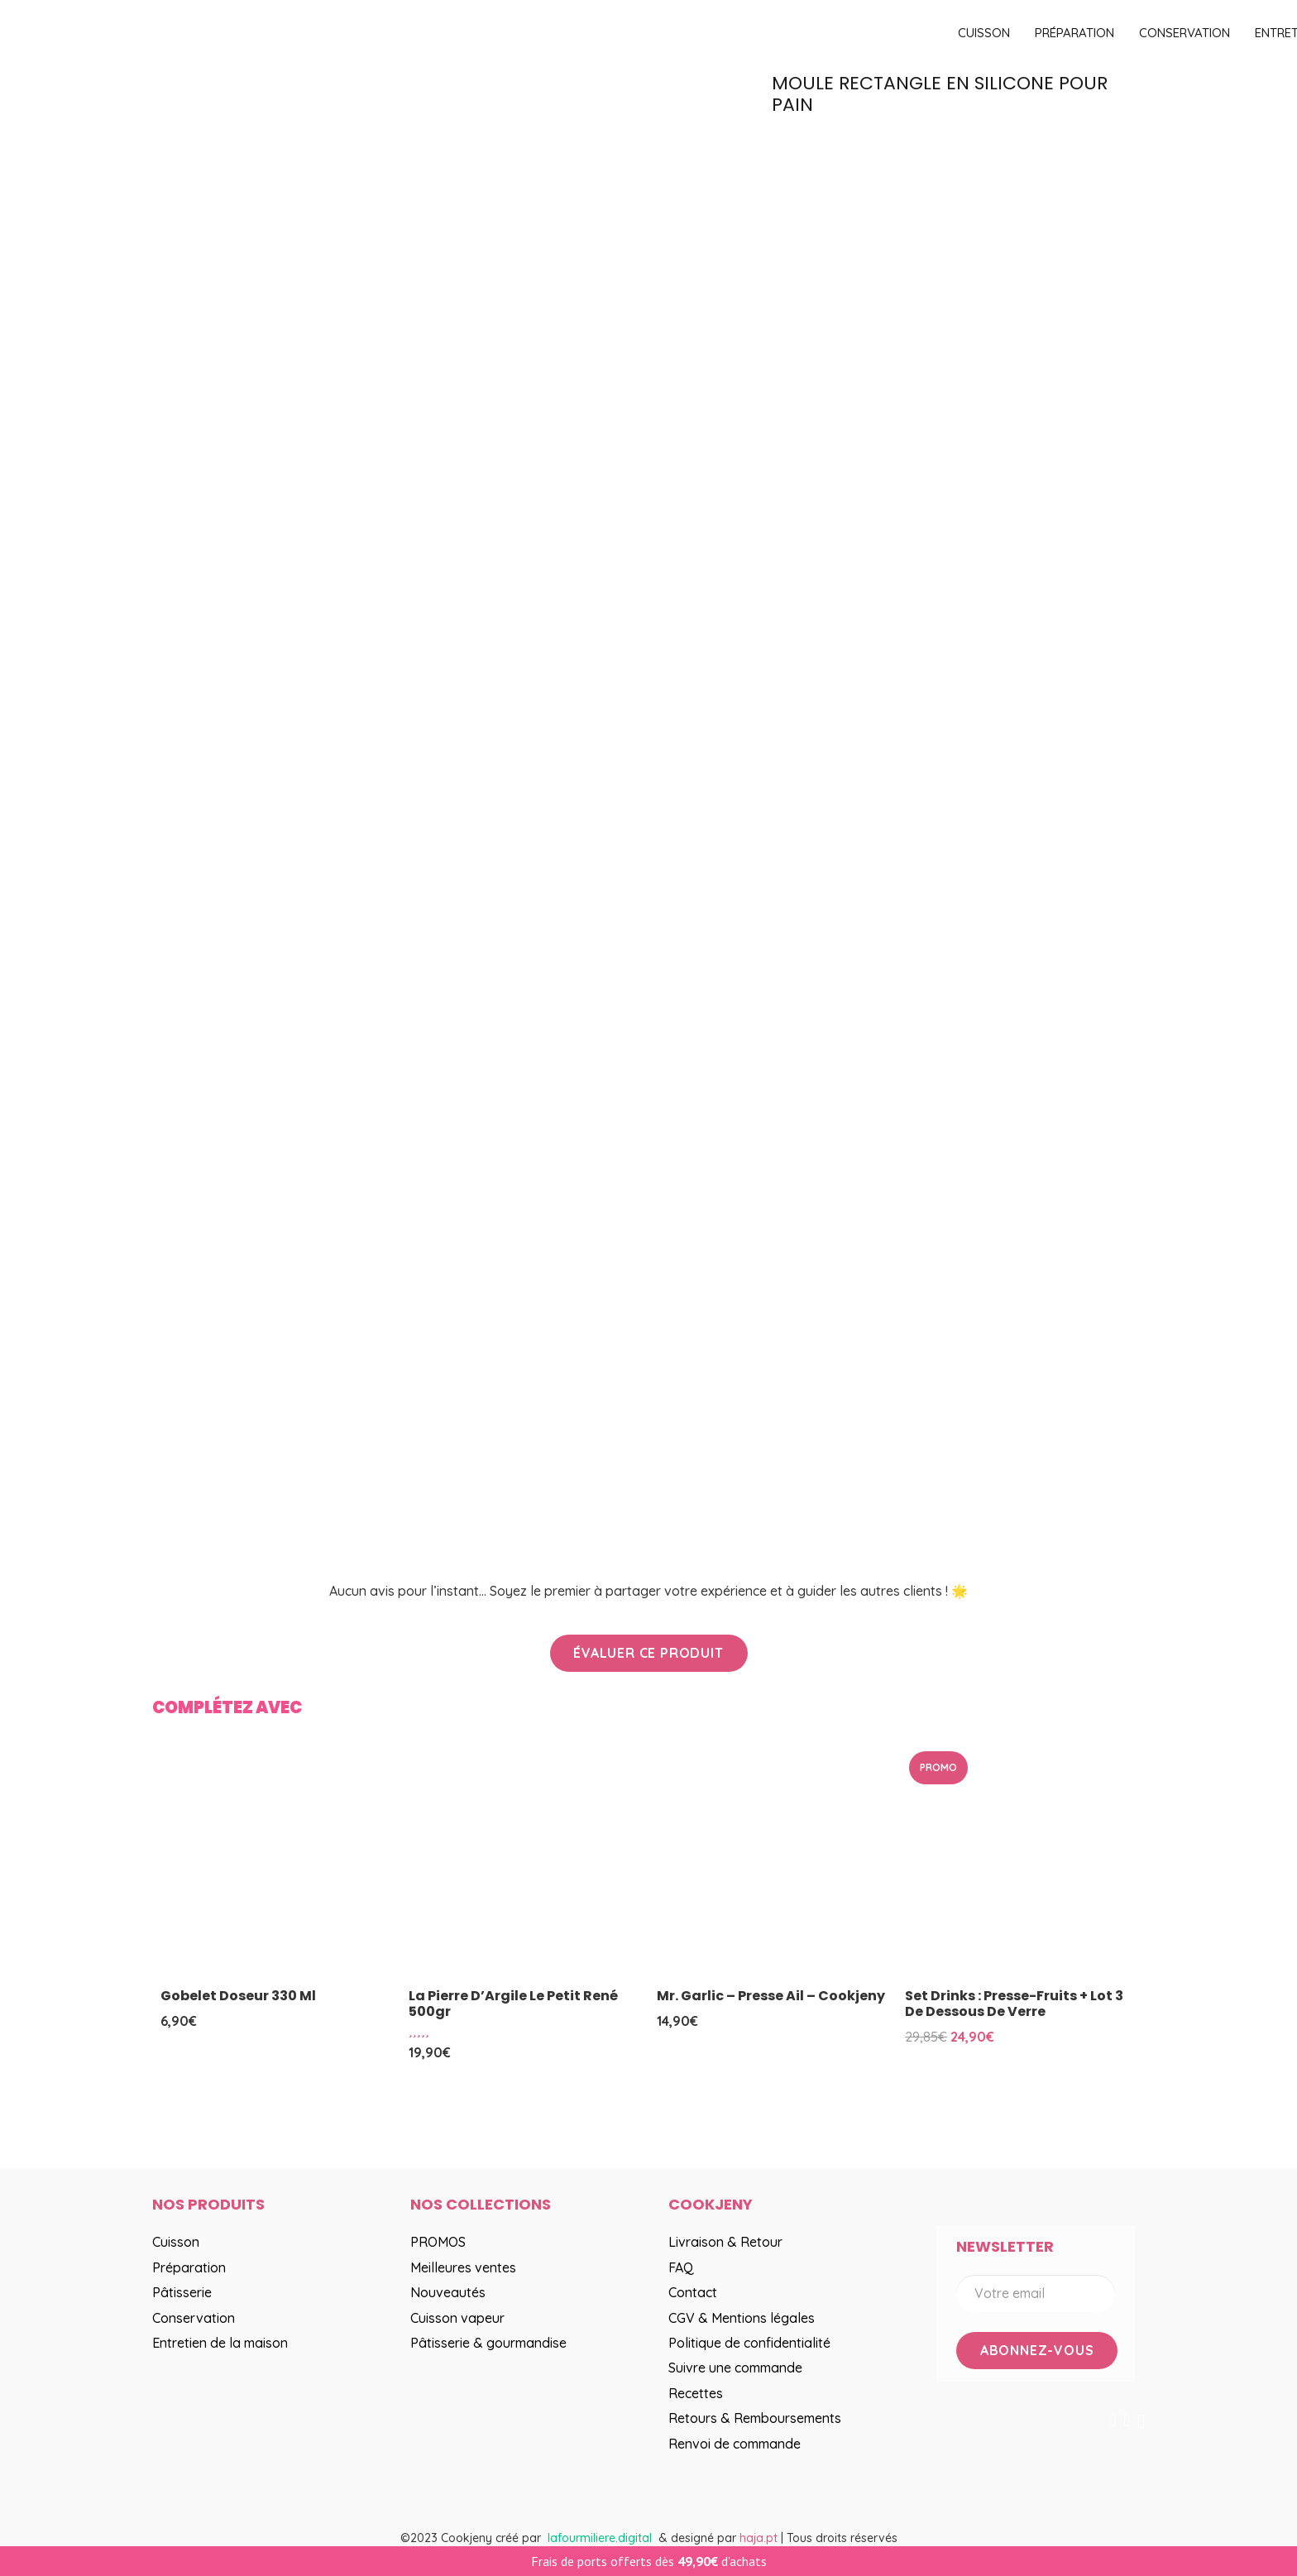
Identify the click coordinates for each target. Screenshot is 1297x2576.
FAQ (681, 2267)
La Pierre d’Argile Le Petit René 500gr (513, 2003)
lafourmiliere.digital (600, 2538)
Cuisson (175, 2242)
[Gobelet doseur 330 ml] (276, 1863)
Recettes (695, 2393)
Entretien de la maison (220, 2342)
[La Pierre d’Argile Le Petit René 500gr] (524, 1863)
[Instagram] (1141, 2421)
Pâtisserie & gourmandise (488, 2342)
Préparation (189, 2267)
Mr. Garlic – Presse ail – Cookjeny (771, 1995)
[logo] (548, 33)
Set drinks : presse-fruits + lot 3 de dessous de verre (1014, 2003)
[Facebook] (1113, 2420)
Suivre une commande (735, 2367)
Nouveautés (448, 2292)
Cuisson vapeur (457, 2318)
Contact (692, 2292)
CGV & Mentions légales (741, 2318)
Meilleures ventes (463, 2267)
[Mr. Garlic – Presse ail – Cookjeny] (772, 1863)
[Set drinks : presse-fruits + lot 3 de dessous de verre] (1021, 1863)
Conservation (193, 2318)
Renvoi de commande (734, 2443)
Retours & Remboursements (754, 2418)
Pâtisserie (182, 2292)
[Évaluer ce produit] (649, 1653)
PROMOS (438, 2242)
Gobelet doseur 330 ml (238, 1995)
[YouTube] (1126, 2420)
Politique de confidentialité (749, 2342)
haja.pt (760, 2538)
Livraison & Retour (725, 2242)
